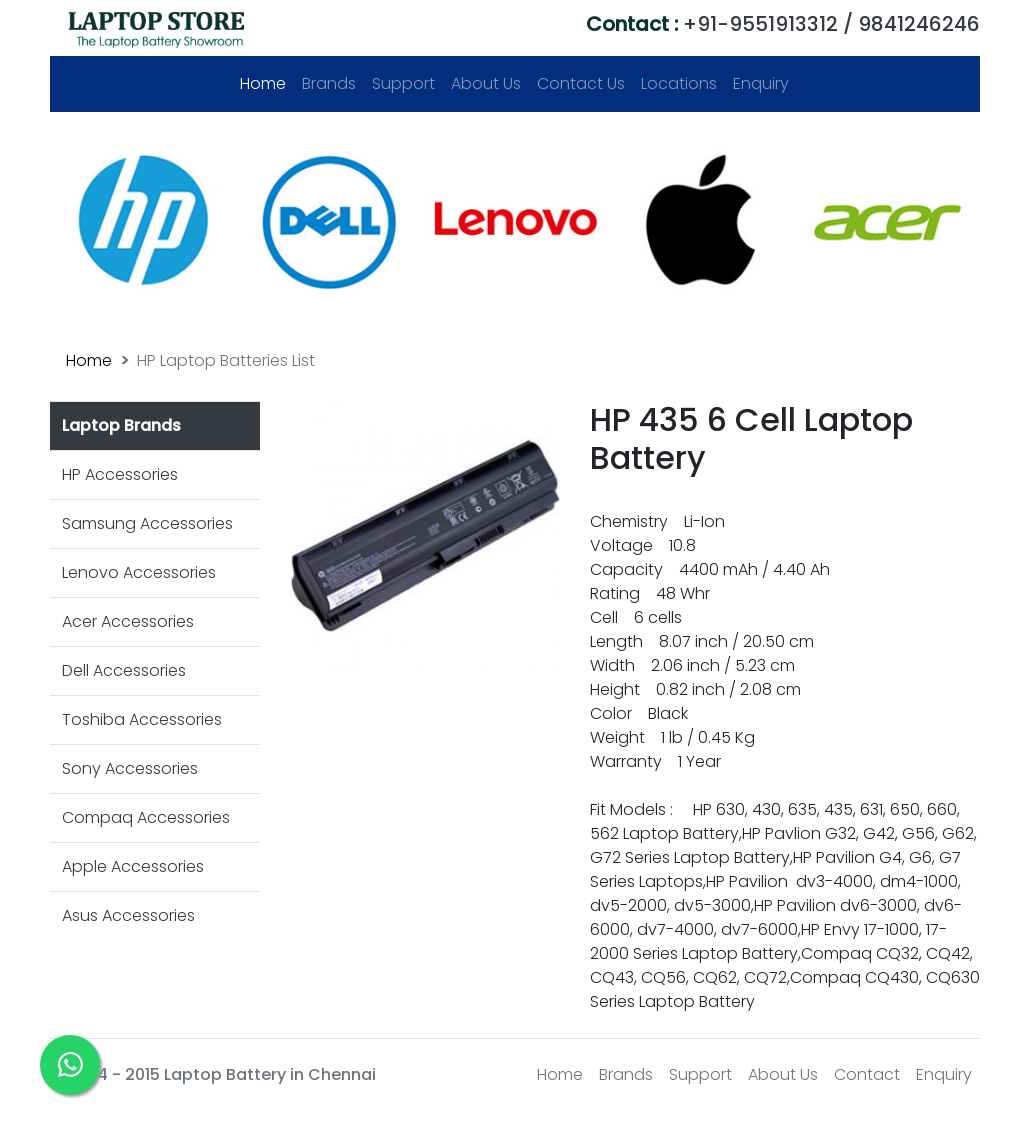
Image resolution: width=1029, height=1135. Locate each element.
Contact (867, 1074)
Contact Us (581, 83)
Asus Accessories (128, 915)
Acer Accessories (128, 621)
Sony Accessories (130, 768)
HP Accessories (120, 474)
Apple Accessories (133, 866)
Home (267, 83)
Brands (329, 83)
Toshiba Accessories (142, 719)
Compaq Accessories (146, 817)
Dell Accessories (124, 670)
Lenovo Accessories (139, 572)
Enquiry (761, 83)
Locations (679, 83)
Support (403, 83)
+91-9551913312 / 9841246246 (783, 24)
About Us (486, 83)
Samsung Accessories (147, 523)
